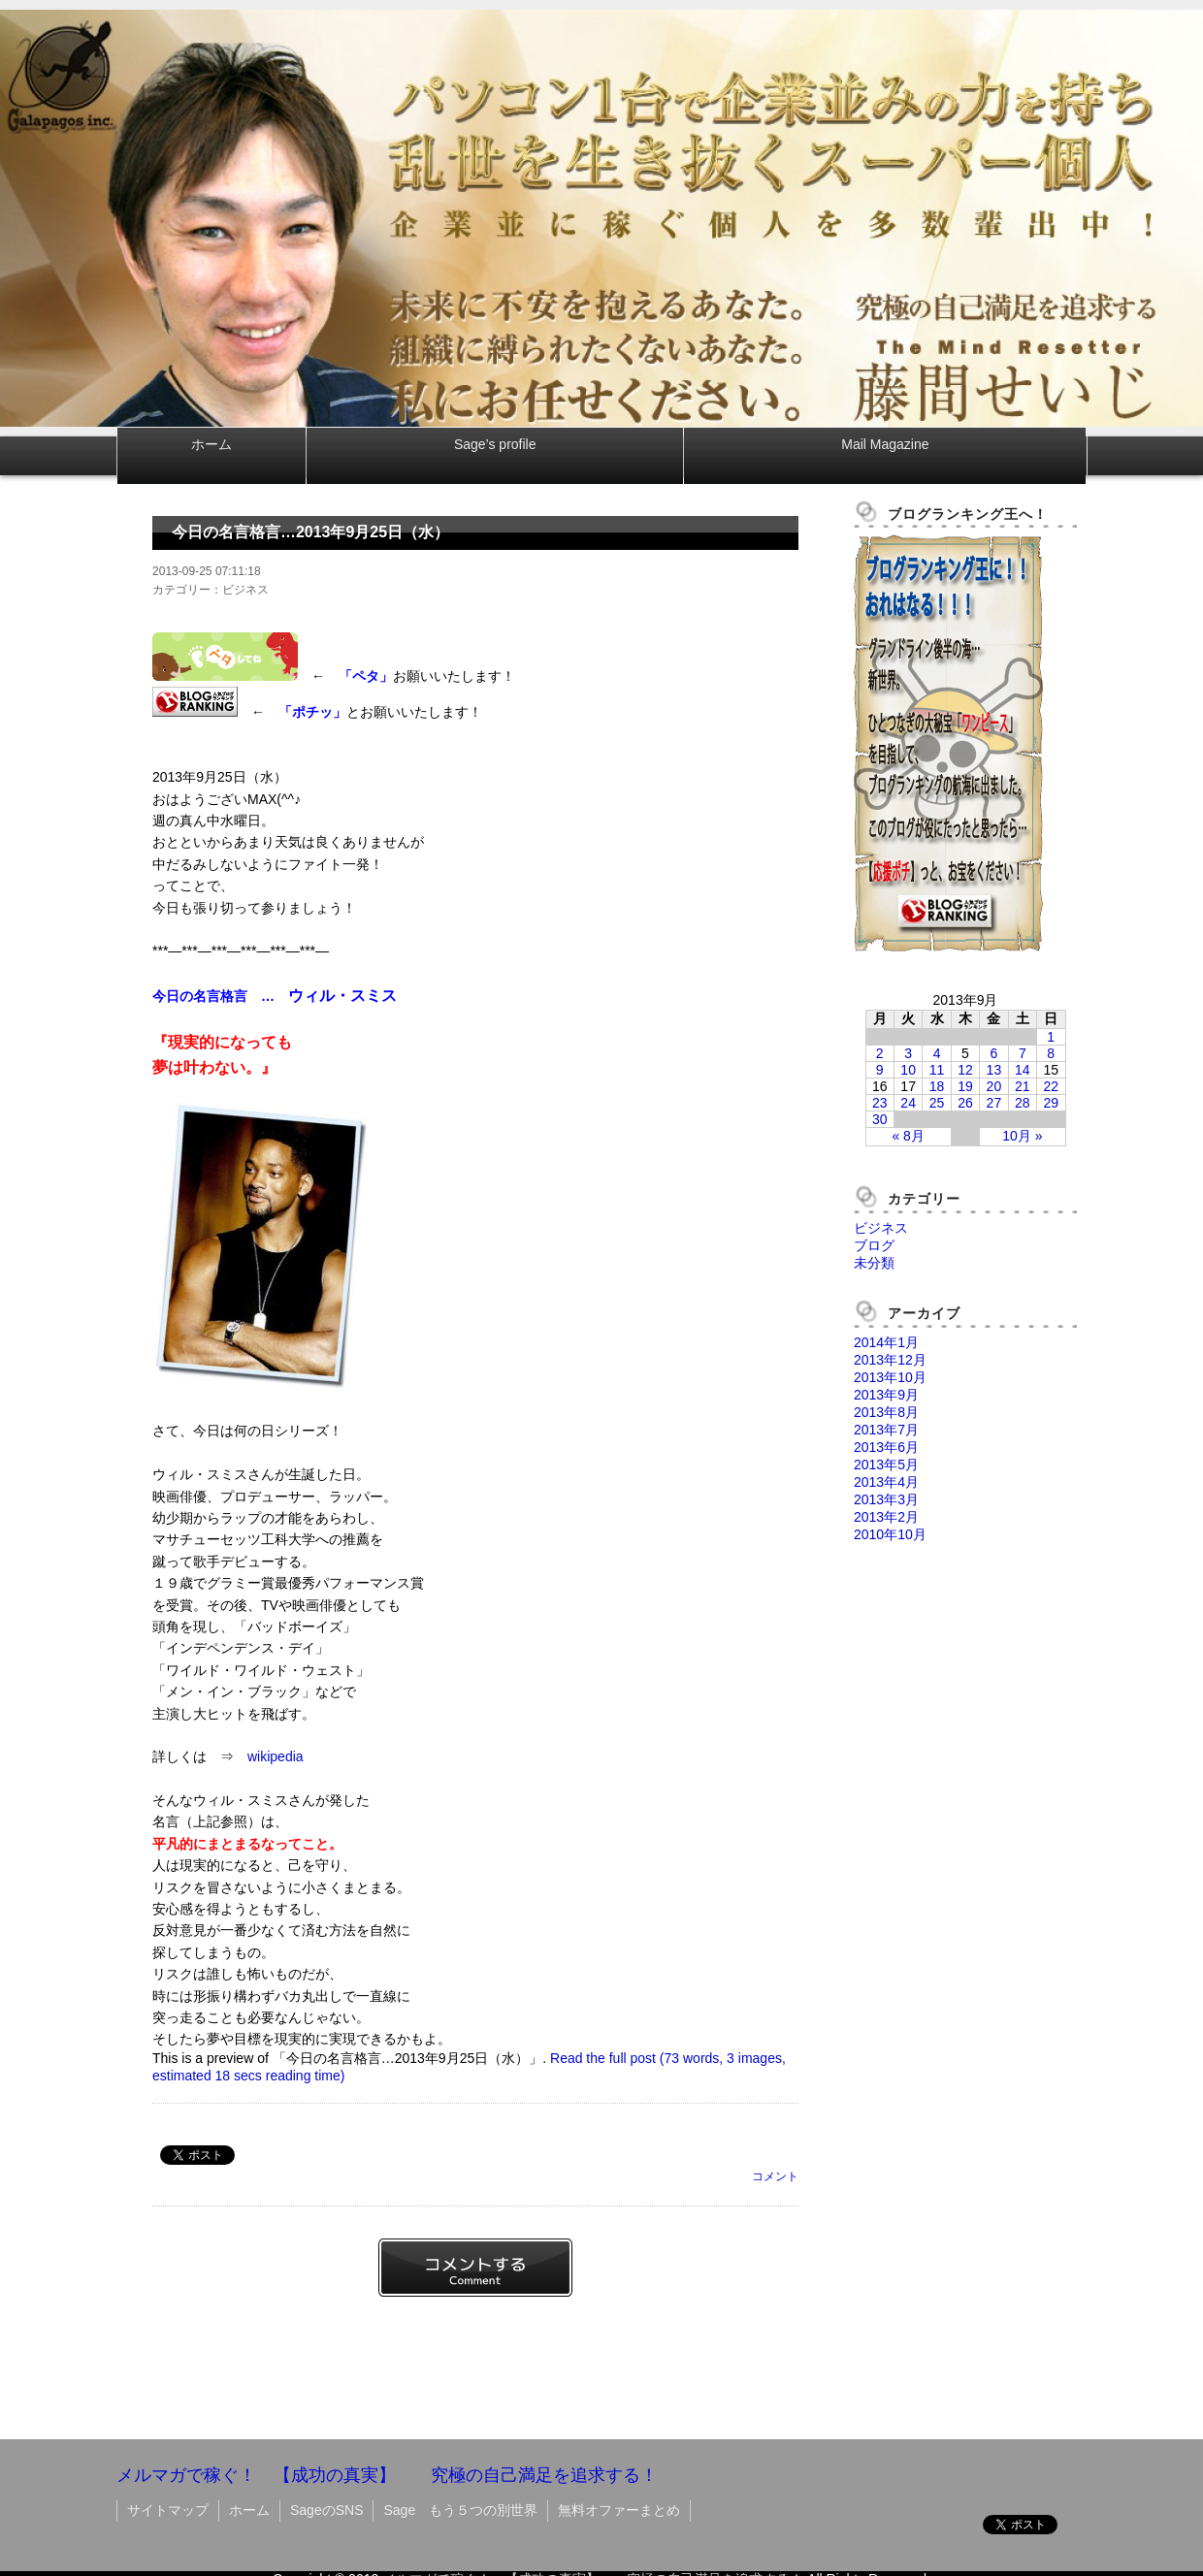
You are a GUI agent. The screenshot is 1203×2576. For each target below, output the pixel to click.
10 (908, 1070)
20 (994, 1086)
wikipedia (275, 1756)
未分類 (874, 1263)
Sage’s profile (495, 444)
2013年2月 (886, 1517)
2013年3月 (886, 1499)
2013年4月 (886, 1482)
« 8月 (908, 1135)
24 (908, 1103)
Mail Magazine (884, 444)
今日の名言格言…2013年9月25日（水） (310, 532)
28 (1022, 1103)
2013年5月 (886, 1464)
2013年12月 (890, 1360)
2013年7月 (886, 1429)
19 (965, 1086)
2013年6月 (886, 1447)
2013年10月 (890, 1377)
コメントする (475, 2267)
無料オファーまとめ (619, 2510)
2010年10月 (890, 1534)
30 (880, 1119)
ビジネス (881, 1228)
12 (965, 1070)
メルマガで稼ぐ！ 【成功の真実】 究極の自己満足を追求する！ (387, 2475)
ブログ (874, 1245)
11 (937, 1070)
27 (994, 1103)
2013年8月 (886, 1412)
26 (965, 1103)
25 (937, 1103)
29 (1050, 1103)
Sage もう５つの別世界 (460, 2510)
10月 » (1022, 1135)
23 (880, 1103)
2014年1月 (886, 1342)
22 (1050, 1086)
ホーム (211, 444)
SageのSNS (326, 2510)
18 (937, 1086)
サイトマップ (168, 2510)
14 (1022, 1070)
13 (994, 1070)
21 (1022, 1086)
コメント (775, 2176)
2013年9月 (886, 1394)
